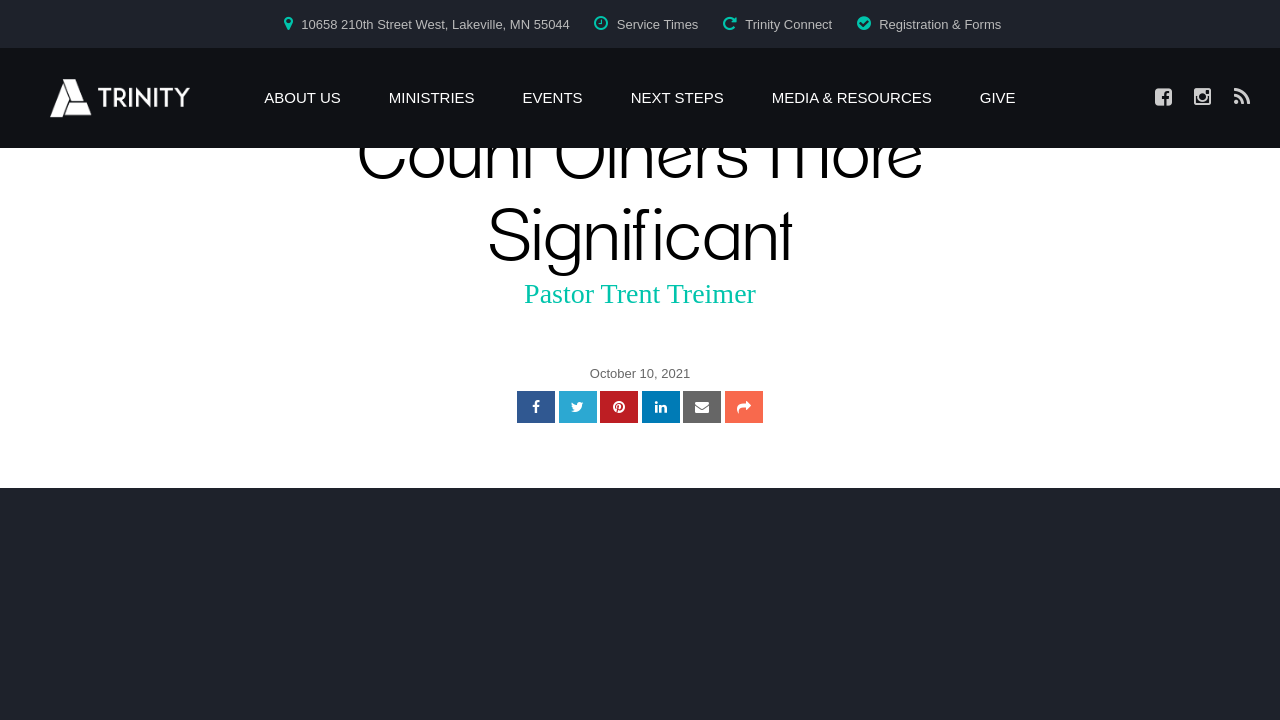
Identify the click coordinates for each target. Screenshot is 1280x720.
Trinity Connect (788, 24)
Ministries (432, 97)
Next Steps (677, 97)
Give (998, 97)
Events (553, 97)
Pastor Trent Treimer (640, 293)
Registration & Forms (940, 24)
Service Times (658, 24)
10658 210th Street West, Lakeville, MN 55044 (435, 24)
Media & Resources (852, 97)
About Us (302, 97)
